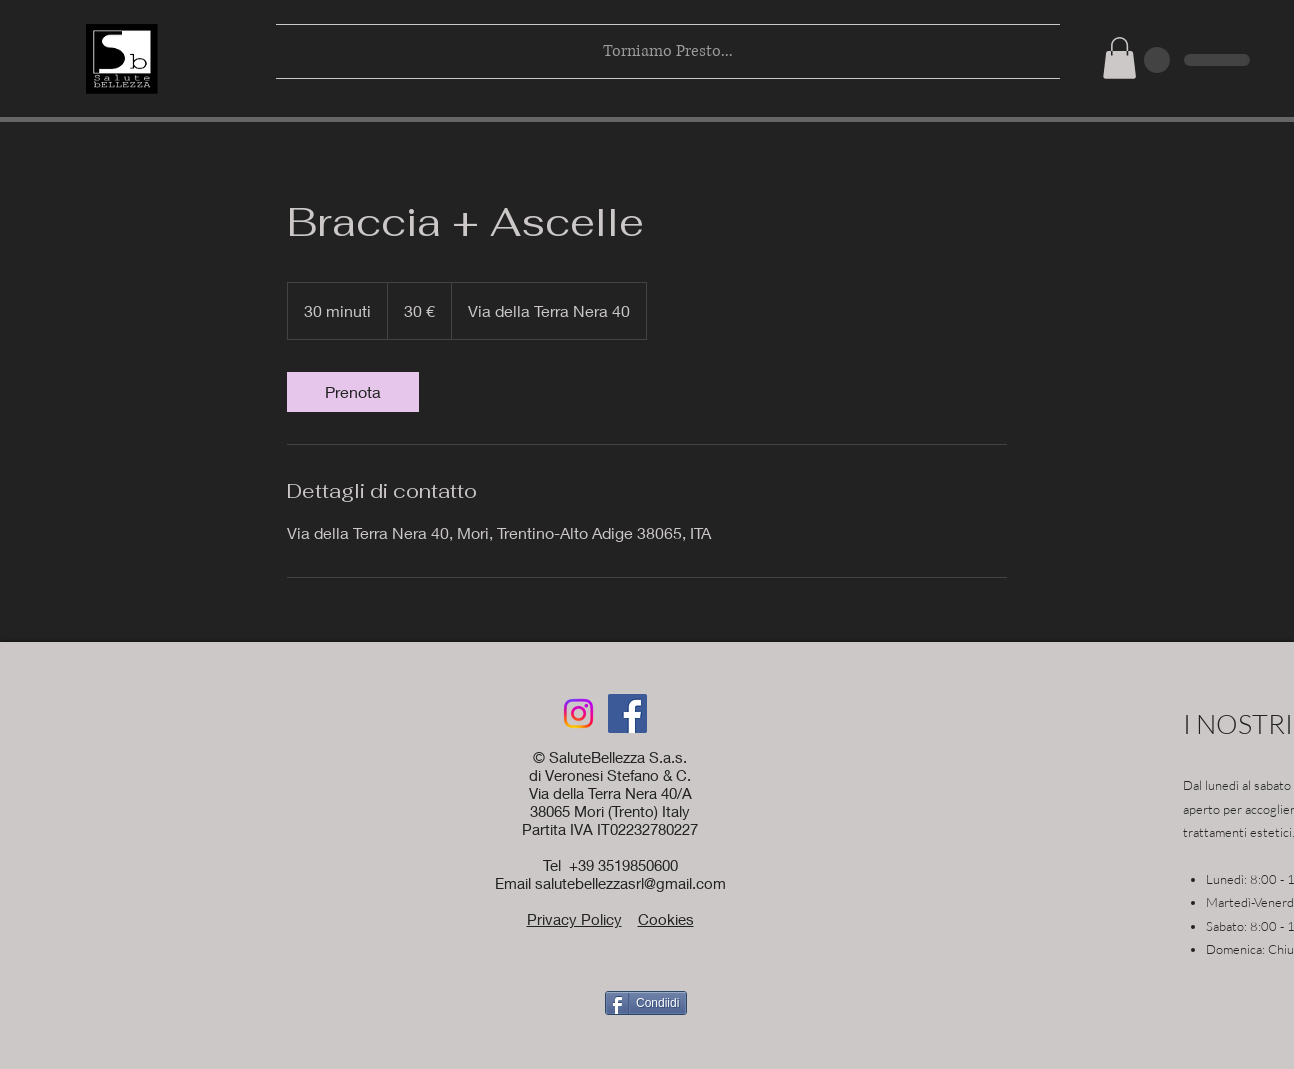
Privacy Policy (574, 919)
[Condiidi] (646, 1003)
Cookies (666, 919)
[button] (1119, 58)
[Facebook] (627, 713)
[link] (353, 392)
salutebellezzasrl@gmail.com (630, 883)
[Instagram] (578, 713)
